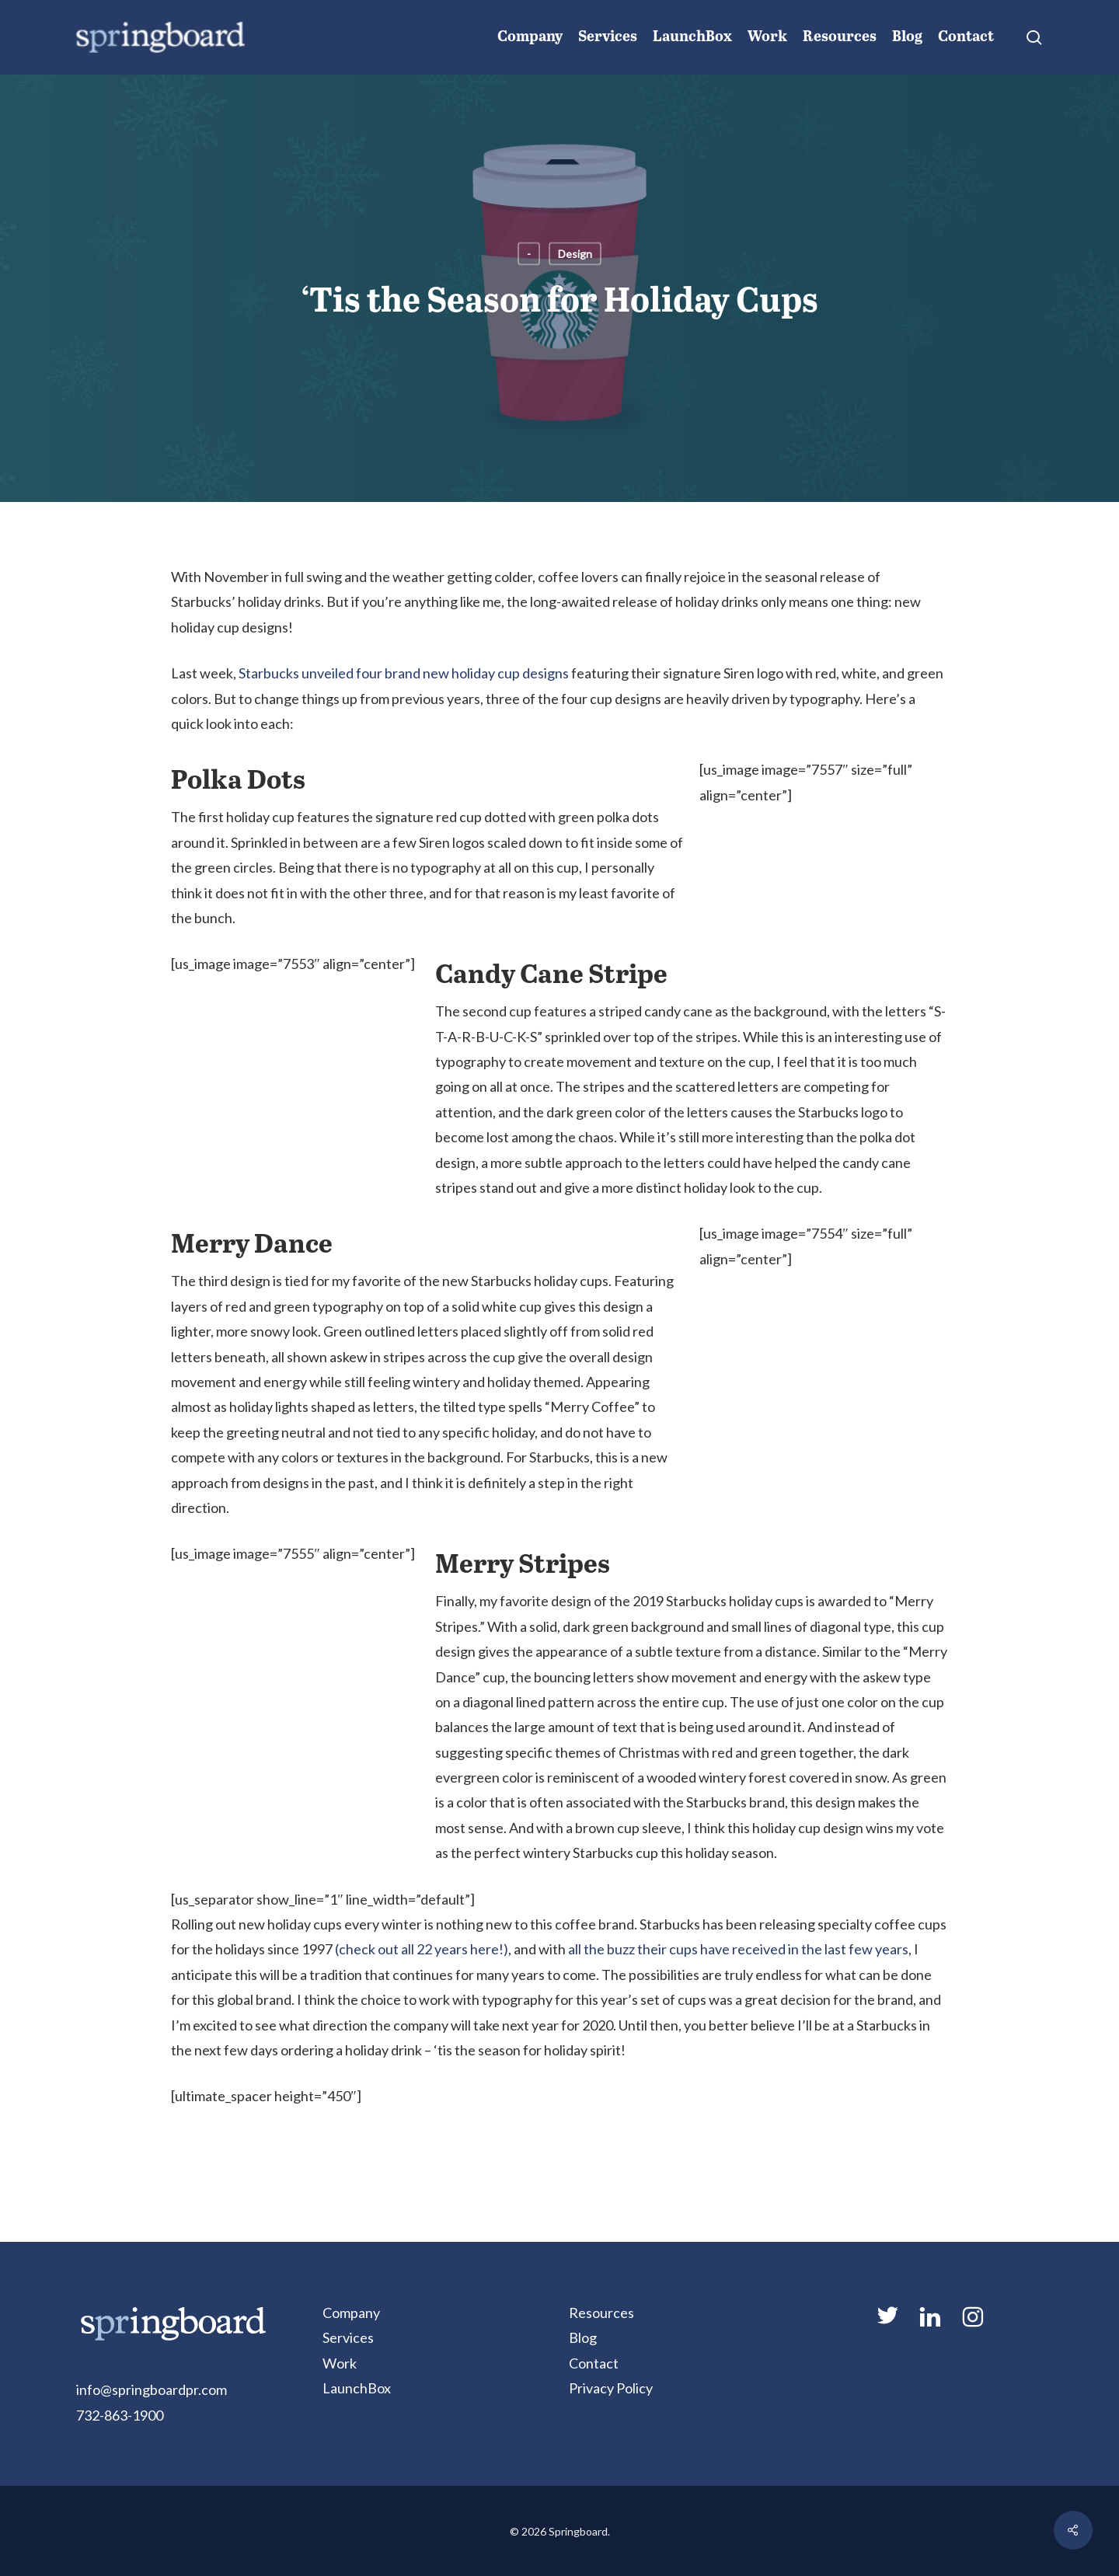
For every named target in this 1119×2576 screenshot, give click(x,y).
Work (339, 2363)
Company (351, 2312)
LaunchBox (356, 2387)
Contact (594, 2363)
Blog (583, 2337)
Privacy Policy (611, 2387)
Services (348, 2337)
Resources (601, 2312)
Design (575, 253)
